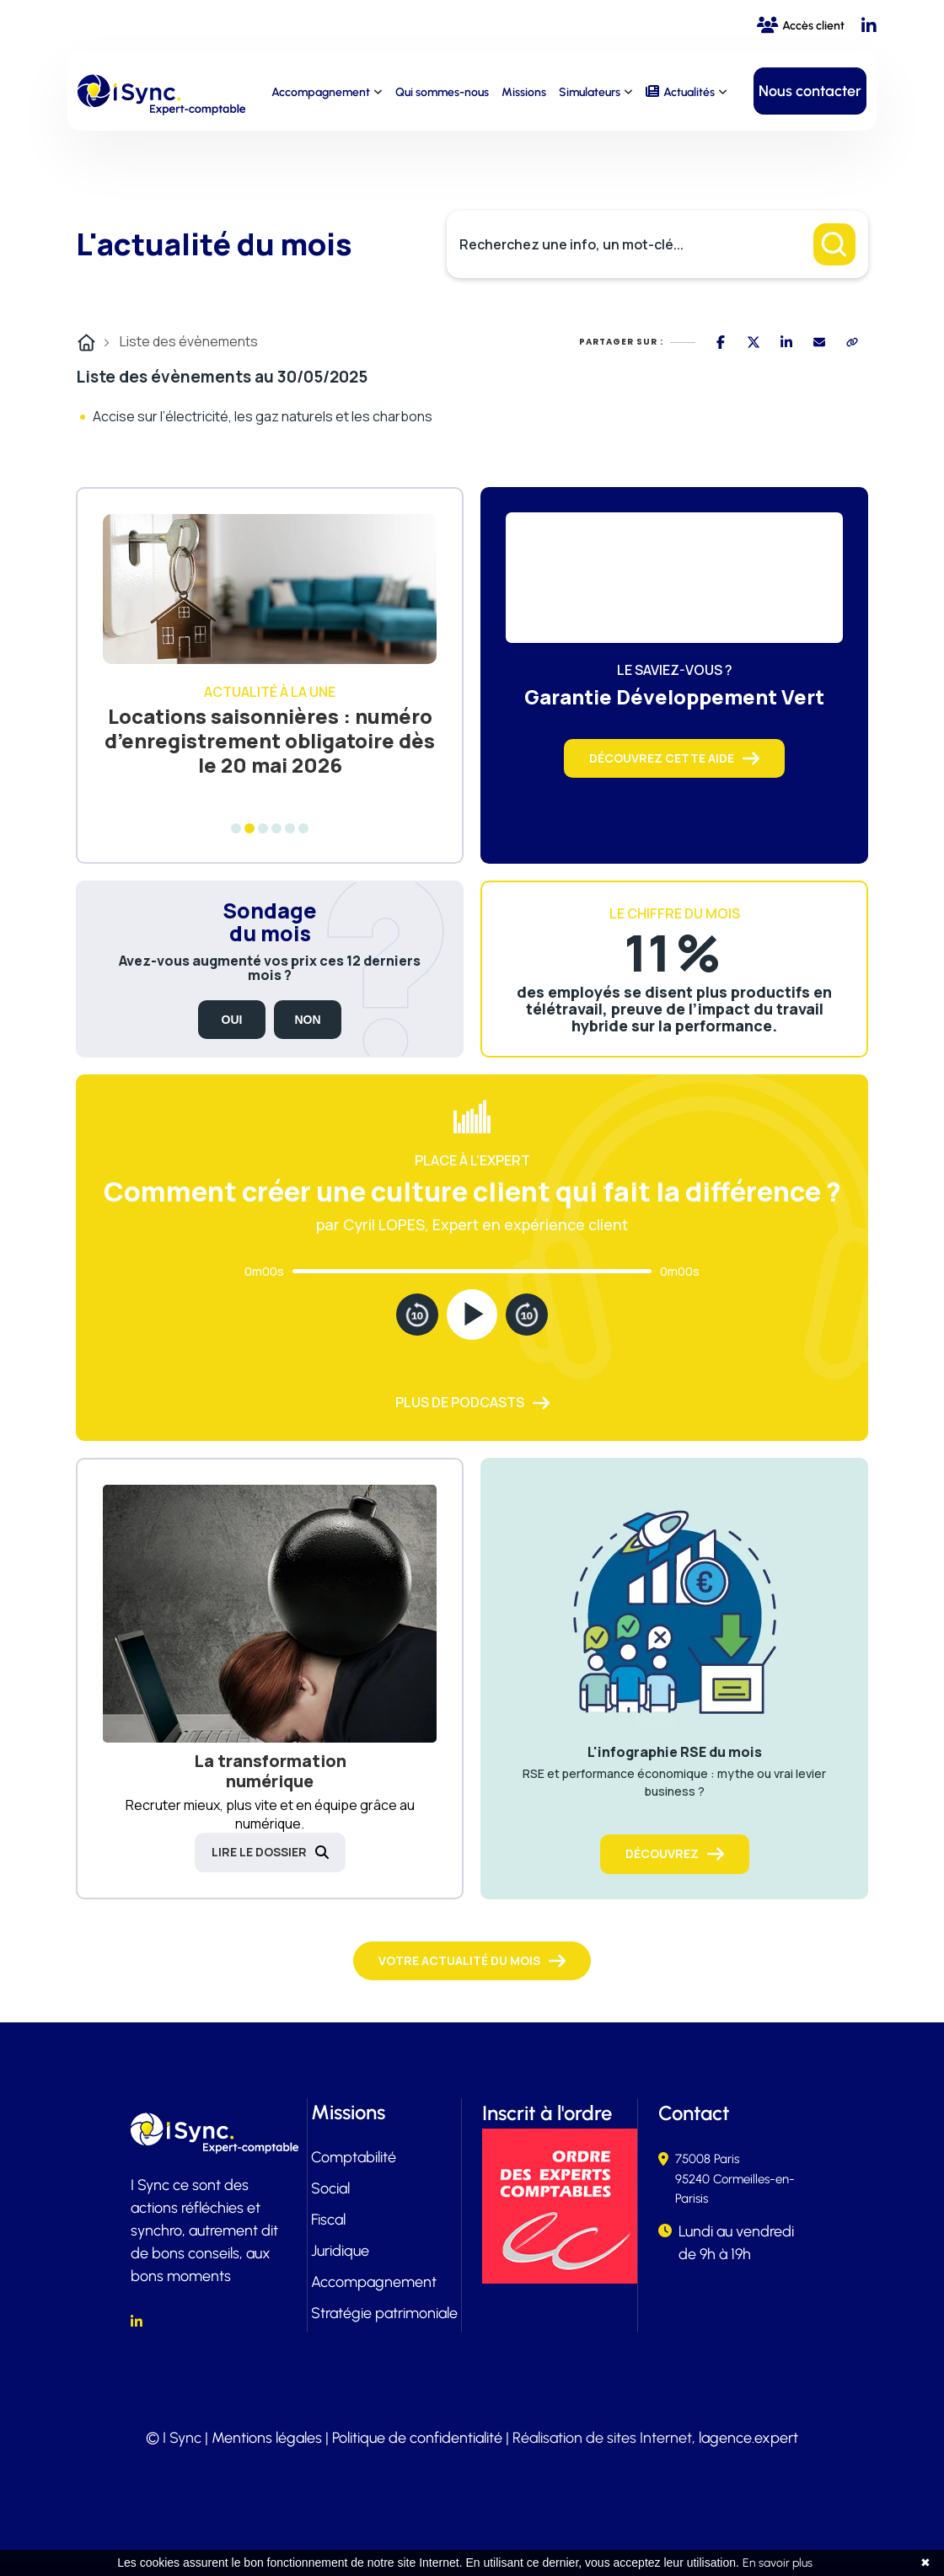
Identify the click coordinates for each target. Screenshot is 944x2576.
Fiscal (328, 2219)
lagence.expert (748, 2438)
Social (330, 2188)
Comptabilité (353, 2157)
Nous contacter (810, 91)
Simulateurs (589, 92)
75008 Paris (707, 2158)
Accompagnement (320, 92)
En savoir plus (778, 2563)
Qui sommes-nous (442, 92)
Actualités (689, 92)
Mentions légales (267, 2438)
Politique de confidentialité (417, 2438)
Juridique (340, 2250)
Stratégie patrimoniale (384, 2313)
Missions (524, 92)
